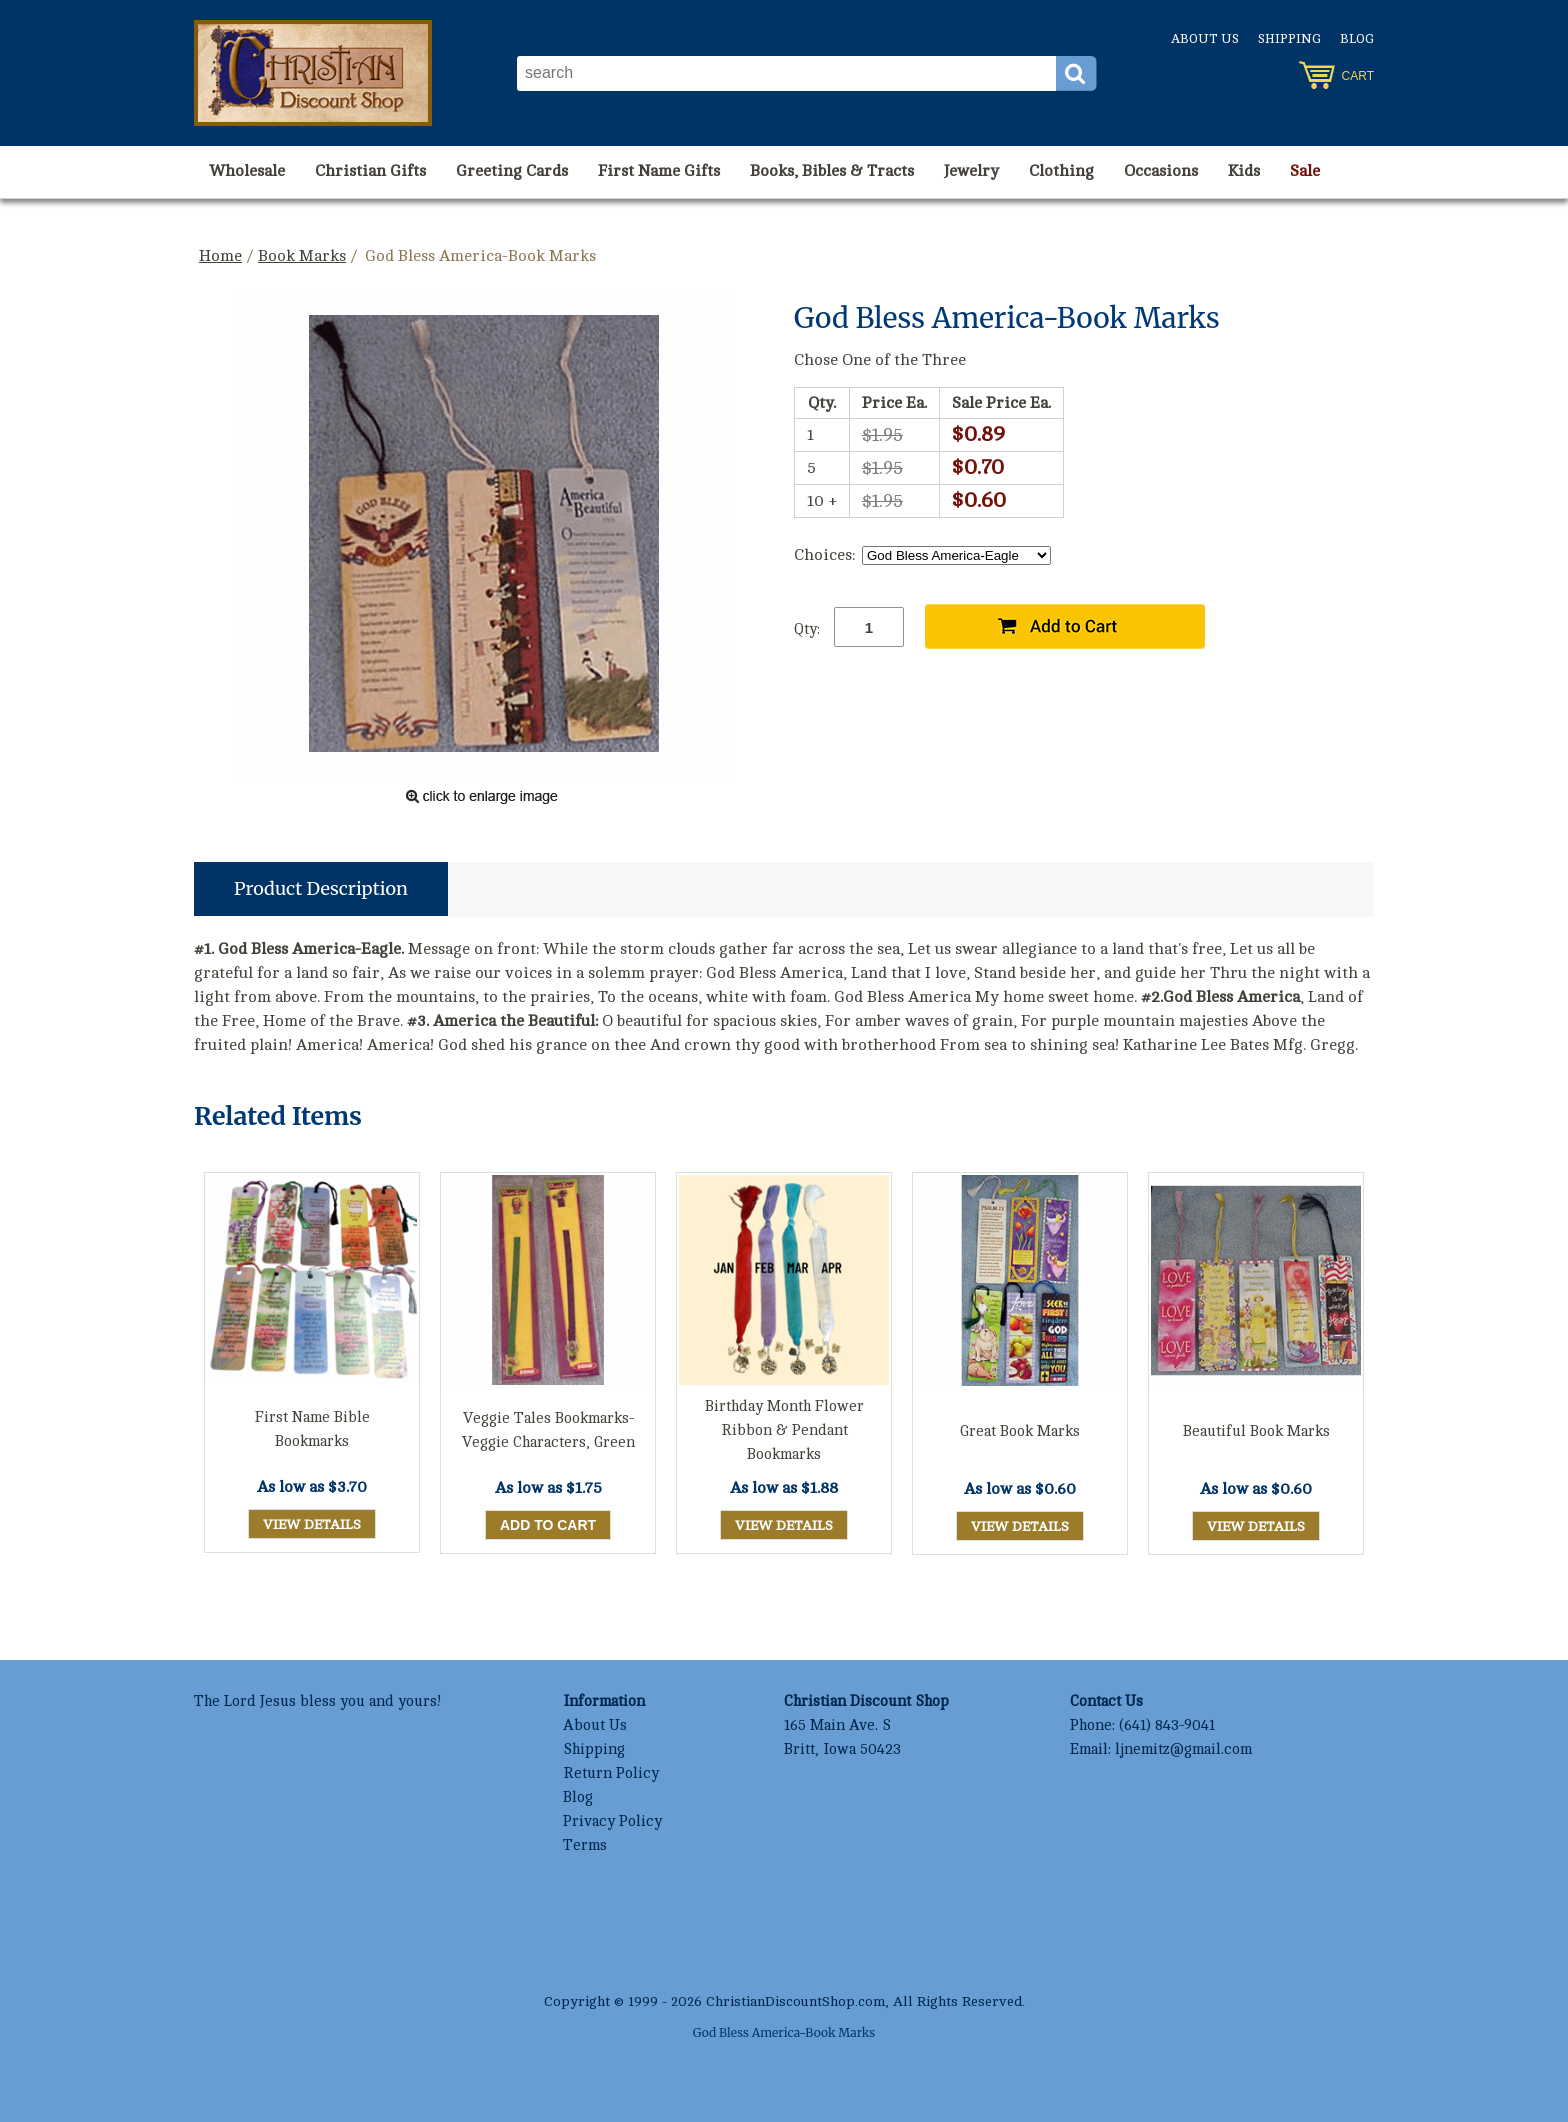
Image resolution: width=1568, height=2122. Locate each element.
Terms (585, 1845)
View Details (312, 1524)
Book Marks (302, 256)
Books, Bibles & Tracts (832, 171)
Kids (1244, 171)
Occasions (1161, 171)
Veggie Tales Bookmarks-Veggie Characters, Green (548, 1430)
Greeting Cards (512, 171)
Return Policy (611, 1773)
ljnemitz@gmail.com (1183, 1749)
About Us (1205, 39)
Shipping (1289, 39)
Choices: (824, 555)
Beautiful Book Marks (1256, 1431)
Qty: (807, 629)
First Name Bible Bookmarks (312, 1429)
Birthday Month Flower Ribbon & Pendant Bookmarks (784, 1430)
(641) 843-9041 (1167, 1725)
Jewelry (971, 171)
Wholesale (247, 171)
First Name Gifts (659, 171)
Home (220, 256)
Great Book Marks (1020, 1431)
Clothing (1061, 171)
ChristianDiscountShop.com (795, 2001)
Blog (1357, 39)
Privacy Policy (612, 1821)
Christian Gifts (370, 171)
